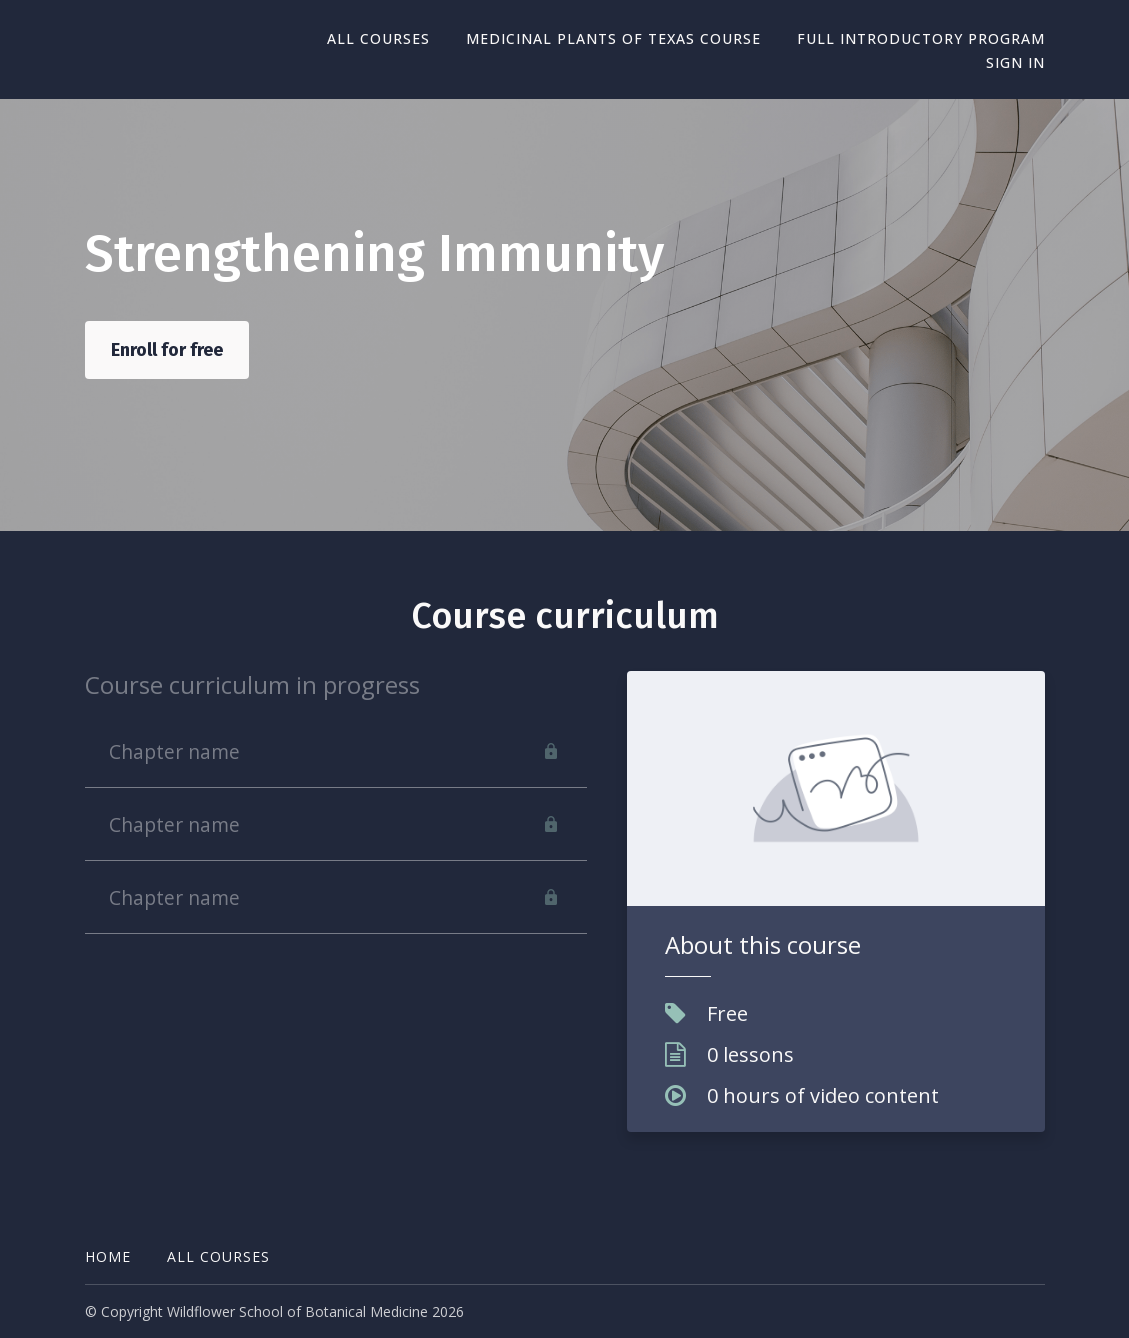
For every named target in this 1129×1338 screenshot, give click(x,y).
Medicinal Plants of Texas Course (613, 38)
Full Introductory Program (921, 38)
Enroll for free (167, 350)
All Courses (378, 38)
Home (108, 1256)
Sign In (1015, 62)
